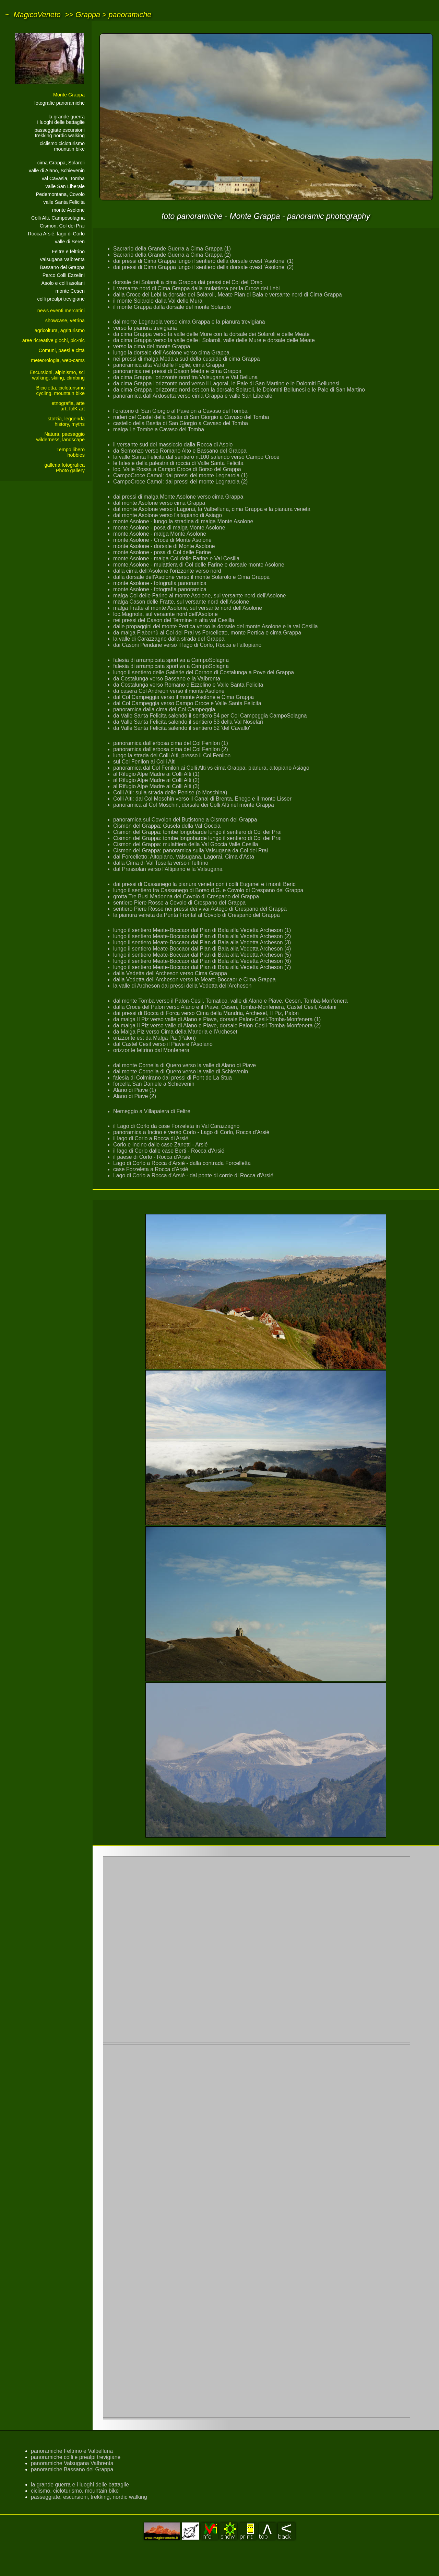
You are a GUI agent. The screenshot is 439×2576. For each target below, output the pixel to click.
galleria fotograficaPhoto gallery (64, 467)
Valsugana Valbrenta (62, 259)
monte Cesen (70, 291)
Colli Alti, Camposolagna (58, 218)
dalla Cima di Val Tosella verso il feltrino (160, 863)
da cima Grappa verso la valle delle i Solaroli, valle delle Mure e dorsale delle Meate (214, 340)
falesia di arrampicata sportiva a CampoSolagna (171, 660)
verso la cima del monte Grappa (151, 346)
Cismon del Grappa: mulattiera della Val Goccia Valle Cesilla (185, 844)
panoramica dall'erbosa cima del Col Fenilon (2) (170, 749)
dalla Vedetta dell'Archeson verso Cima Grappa (170, 973)
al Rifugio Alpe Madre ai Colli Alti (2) (156, 780)
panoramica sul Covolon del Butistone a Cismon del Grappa (185, 820)
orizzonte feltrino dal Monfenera (151, 1050)
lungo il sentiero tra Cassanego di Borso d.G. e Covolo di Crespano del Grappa (208, 890)
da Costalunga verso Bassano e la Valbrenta (166, 678)
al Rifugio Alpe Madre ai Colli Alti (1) (156, 774)
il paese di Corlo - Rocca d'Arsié (151, 1157)
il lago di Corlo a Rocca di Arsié (150, 1138)
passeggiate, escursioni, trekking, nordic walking (89, 2497)
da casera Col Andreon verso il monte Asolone (169, 691)
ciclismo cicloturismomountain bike (62, 146)
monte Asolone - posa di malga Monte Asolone (169, 528)
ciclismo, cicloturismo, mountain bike (75, 2491)
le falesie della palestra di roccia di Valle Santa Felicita (178, 463)
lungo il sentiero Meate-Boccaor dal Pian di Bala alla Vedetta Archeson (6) (202, 961)
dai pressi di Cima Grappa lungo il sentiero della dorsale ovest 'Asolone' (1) (203, 261)
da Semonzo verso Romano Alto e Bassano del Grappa (180, 451)
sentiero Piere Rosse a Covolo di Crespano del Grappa (179, 903)
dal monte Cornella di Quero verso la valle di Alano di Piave (184, 1065)
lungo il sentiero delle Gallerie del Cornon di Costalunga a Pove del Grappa (203, 672)
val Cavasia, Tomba (63, 178)
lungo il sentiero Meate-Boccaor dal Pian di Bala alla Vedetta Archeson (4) (202, 949)
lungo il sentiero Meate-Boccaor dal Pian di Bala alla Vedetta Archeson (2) (202, 936)
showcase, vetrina (65, 320)
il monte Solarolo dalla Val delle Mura (157, 301)
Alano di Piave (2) (134, 1096)
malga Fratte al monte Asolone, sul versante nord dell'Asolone (187, 608)
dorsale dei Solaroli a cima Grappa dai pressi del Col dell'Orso (187, 282)
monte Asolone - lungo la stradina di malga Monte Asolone (183, 521)
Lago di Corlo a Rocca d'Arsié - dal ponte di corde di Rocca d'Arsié (193, 1175)
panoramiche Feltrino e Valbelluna (72, 2451)
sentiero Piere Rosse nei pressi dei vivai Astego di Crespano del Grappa (200, 909)
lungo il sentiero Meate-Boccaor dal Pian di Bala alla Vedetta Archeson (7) (202, 967)
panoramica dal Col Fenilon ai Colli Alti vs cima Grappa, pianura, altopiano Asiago (211, 768)
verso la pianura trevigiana (145, 328)
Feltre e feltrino (68, 251)
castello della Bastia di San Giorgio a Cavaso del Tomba (180, 423)
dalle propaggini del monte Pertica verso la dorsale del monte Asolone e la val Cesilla (215, 626)
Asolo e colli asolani (63, 283)
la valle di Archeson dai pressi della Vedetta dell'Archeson (182, 986)
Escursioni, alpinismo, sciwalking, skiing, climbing (57, 375)
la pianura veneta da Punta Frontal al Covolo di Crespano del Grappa (196, 915)
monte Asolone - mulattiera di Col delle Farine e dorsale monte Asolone (198, 565)
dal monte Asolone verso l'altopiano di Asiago (167, 515)
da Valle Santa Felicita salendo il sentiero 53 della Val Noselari (188, 722)
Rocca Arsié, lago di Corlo (56, 233)
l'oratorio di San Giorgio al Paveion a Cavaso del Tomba (180, 411)
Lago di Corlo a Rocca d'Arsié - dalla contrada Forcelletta (182, 1163)
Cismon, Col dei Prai (62, 226)
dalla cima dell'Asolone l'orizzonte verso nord (167, 571)
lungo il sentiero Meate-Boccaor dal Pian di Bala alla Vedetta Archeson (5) (202, 955)
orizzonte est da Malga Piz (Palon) (154, 1038)
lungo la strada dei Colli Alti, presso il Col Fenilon (171, 755)
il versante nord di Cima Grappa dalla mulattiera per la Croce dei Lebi (196, 288)
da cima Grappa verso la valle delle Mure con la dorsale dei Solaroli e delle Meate (211, 334)
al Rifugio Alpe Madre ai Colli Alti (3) (156, 786)
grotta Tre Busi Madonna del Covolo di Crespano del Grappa (186, 896)
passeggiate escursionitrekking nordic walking (60, 132)
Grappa (87, 14)
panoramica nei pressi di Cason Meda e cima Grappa (177, 371)
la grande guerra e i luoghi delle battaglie (80, 2484)
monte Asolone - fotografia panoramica (159, 583)
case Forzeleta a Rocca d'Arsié (150, 1169)
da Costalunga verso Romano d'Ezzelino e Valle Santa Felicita (188, 685)
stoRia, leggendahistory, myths (66, 421)
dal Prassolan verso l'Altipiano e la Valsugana (168, 869)
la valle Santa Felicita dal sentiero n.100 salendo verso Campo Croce (196, 457)
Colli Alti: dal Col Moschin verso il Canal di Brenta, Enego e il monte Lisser (202, 799)
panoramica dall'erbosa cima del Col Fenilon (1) (170, 743)
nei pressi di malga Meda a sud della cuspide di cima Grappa (186, 359)
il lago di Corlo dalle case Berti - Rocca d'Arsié (168, 1151)
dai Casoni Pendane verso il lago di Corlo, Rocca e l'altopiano (187, 645)
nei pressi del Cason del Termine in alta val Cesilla (173, 620)
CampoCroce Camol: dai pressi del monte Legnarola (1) (180, 475)
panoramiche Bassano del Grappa (72, 2469)
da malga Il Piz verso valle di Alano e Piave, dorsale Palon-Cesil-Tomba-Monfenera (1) (217, 1019)
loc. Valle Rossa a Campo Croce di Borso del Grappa (177, 469)
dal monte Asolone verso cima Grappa (159, 503)
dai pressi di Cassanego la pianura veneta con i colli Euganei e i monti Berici (205, 884)
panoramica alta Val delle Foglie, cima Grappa (168, 365)
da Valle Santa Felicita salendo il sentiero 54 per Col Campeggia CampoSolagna (210, 716)
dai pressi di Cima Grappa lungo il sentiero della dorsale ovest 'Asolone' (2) (203, 267)
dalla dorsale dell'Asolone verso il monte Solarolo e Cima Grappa (191, 577)
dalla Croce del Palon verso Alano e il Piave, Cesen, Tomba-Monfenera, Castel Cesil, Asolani (224, 1007)
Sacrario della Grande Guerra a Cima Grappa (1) (172, 249)
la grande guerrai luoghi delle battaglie (61, 119)
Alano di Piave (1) (134, 1090)
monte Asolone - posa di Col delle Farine (162, 552)
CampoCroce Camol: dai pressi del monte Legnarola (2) (180, 482)
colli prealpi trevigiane (61, 299)
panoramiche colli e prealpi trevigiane (75, 2457)
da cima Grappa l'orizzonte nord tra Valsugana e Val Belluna (185, 377)
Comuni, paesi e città (62, 350)
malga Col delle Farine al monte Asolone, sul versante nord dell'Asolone (199, 595)
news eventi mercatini (61, 310)
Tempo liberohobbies (71, 452)
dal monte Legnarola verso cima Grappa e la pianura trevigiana (189, 322)
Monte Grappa (69, 94)
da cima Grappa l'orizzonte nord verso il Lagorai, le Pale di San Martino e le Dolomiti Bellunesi (226, 383)
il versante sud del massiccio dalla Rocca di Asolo (173, 444)
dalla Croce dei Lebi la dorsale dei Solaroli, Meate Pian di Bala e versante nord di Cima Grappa (227, 295)
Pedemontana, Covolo (60, 194)
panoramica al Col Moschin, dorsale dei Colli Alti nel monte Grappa (193, 805)
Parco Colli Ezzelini (64, 275)
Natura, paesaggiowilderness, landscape (60, 436)
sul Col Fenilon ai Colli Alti (144, 762)
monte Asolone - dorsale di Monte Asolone (164, 546)
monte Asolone (68, 210)
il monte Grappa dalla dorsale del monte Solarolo (172, 307)
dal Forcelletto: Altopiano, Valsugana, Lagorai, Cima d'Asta (183, 857)
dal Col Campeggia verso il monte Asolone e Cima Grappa (183, 697)
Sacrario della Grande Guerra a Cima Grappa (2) (172, 255)
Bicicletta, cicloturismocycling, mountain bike (60, 390)
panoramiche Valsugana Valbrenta (72, 2463)
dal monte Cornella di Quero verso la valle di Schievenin (180, 1071)
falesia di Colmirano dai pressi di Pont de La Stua (172, 1078)
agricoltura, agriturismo (60, 330)
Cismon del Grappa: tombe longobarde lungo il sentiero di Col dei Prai (197, 832)
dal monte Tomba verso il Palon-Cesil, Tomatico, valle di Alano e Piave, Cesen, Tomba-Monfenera (230, 1001)
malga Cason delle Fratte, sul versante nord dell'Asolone (181, 602)
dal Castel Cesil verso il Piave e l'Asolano (163, 1044)
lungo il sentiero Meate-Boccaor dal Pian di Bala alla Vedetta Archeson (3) (202, 942)
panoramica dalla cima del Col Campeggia (164, 709)
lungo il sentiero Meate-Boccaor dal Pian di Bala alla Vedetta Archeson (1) (202, 930)
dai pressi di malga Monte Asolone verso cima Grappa (178, 497)
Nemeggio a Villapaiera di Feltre (151, 1111)
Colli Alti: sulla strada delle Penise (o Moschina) (170, 792)
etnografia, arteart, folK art (68, 405)
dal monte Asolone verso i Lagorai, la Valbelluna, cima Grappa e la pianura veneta (211, 509)
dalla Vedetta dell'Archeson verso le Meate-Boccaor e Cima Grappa (194, 979)
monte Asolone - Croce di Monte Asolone (162, 540)
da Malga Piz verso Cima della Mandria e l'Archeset (175, 1032)
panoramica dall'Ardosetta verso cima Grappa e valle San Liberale (192, 396)
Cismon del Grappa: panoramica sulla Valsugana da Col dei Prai (190, 850)
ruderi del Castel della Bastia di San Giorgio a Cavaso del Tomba (191, 417)
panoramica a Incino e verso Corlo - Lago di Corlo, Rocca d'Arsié (191, 1132)
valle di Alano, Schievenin (57, 170)
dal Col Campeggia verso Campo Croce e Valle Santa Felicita (187, 703)
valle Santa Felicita (64, 202)
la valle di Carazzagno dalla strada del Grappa (169, 639)
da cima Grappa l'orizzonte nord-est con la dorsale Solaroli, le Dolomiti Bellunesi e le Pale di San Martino (239, 390)
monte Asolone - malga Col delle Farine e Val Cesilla (176, 558)
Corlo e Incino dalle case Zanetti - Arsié (160, 1144)
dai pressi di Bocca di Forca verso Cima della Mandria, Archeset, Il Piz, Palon (206, 1013)
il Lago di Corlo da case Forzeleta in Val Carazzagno (176, 1126)
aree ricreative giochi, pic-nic (53, 340)
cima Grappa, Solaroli (61, 162)
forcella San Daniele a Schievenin (153, 1084)
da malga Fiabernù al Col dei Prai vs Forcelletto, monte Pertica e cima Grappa (207, 633)
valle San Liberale (65, 186)
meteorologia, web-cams (58, 360)
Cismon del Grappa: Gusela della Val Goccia (167, 826)
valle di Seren (70, 241)
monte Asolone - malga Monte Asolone (159, 534)
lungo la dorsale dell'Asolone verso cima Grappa (171, 352)
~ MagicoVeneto (33, 14)
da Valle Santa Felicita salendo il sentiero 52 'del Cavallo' (181, 728)
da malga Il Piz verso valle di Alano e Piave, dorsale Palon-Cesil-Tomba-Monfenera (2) (217, 1025)
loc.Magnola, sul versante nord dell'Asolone (165, 614)
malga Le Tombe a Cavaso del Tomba (158, 429)
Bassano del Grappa (62, 267)
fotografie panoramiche (59, 103)
